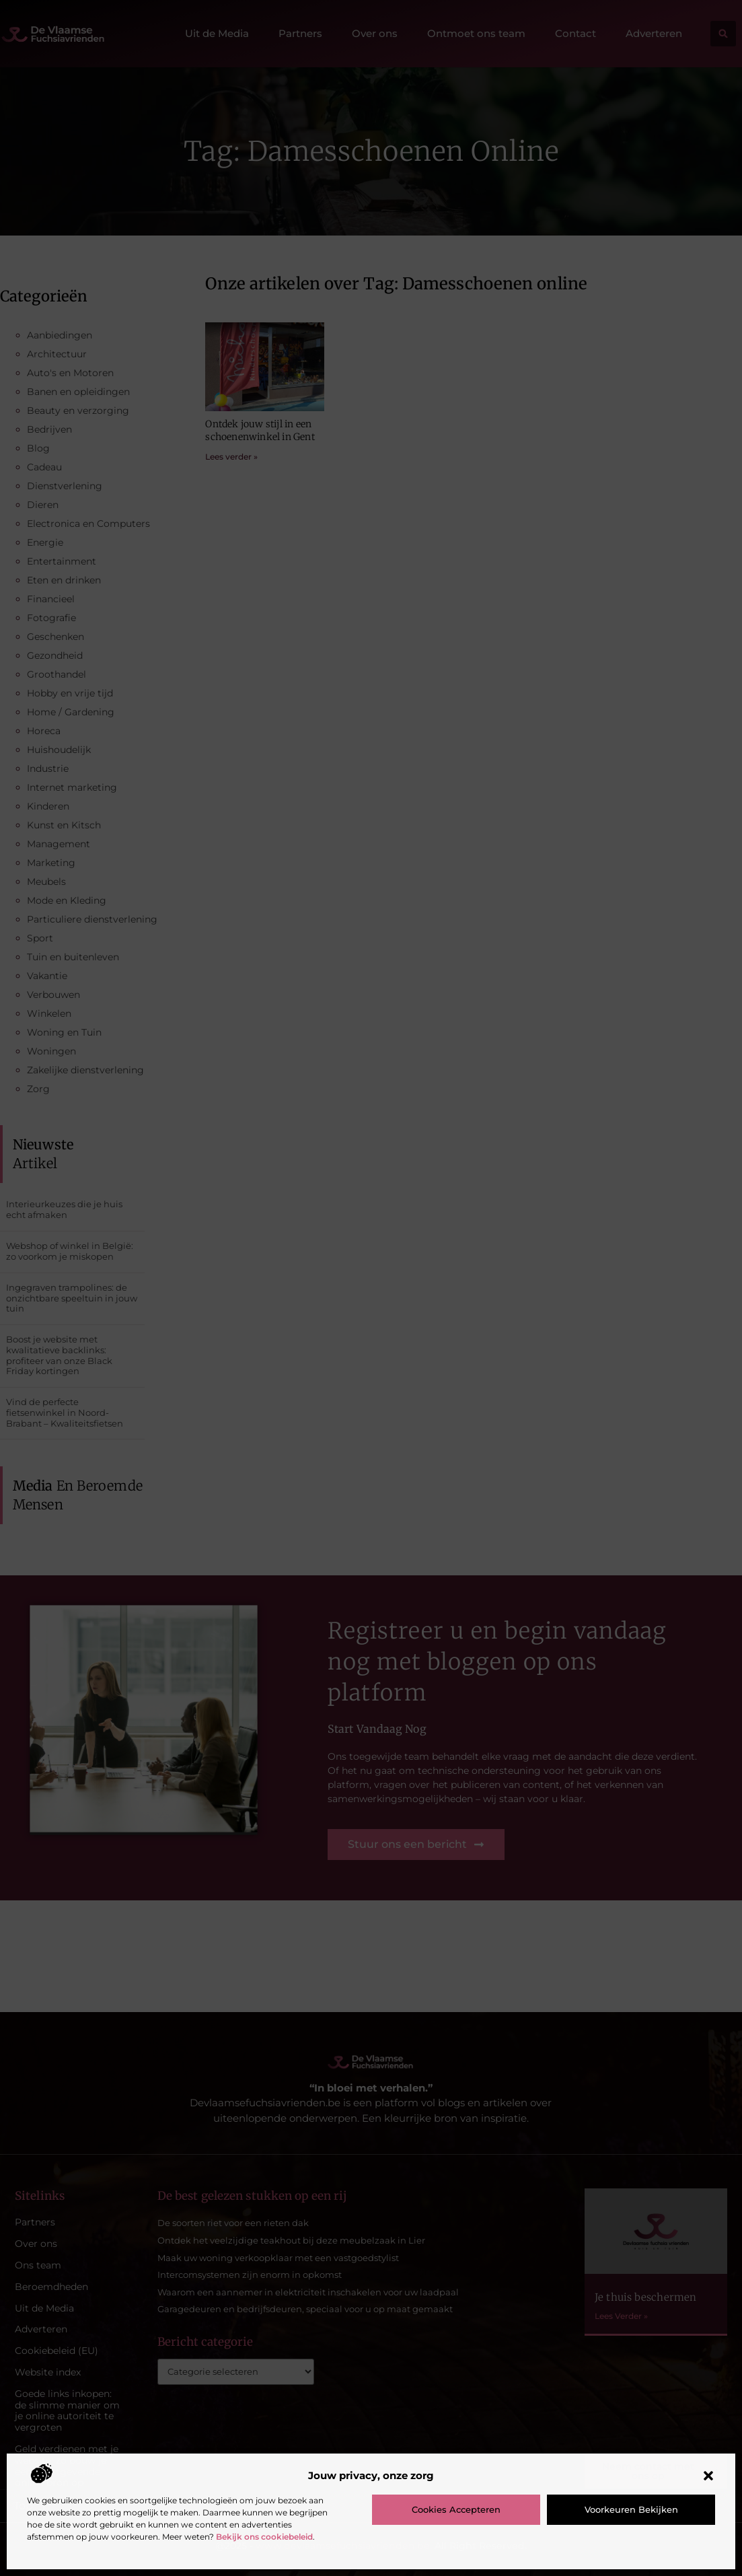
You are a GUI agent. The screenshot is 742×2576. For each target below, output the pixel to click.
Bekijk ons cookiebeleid (264, 2537)
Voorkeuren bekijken (631, 2509)
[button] (708, 2475)
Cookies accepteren (456, 2509)
